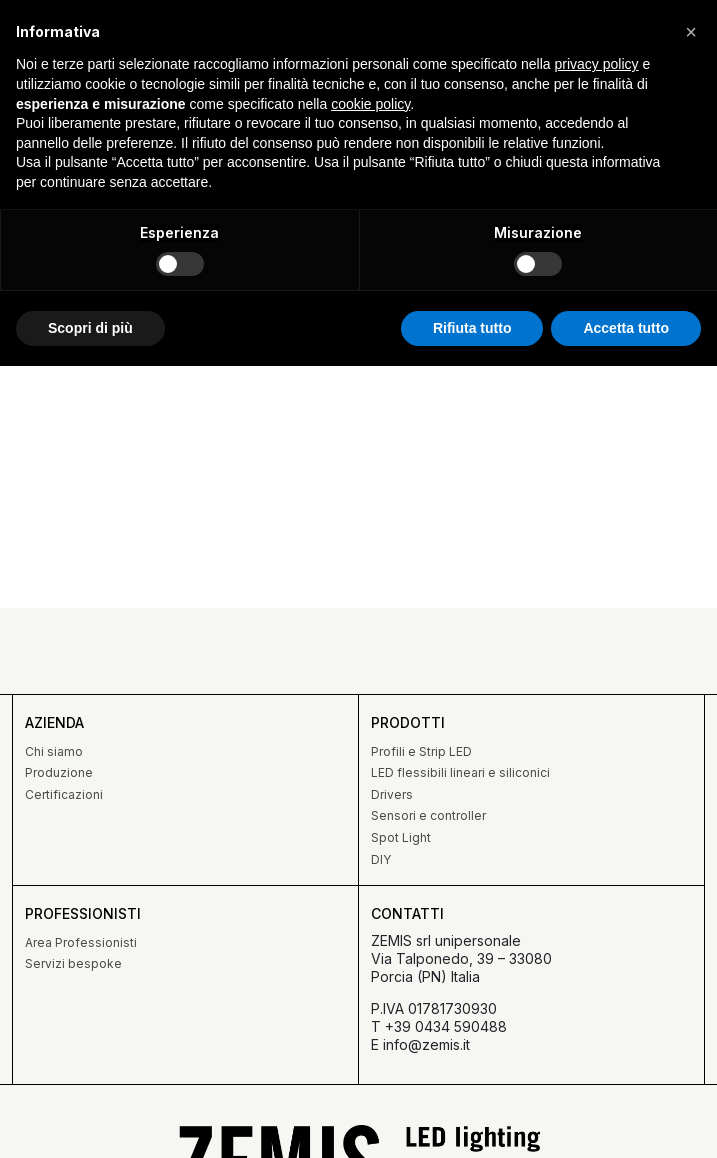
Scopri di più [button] (90, 328)
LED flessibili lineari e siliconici (460, 772)
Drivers (392, 794)
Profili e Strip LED (421, 751)
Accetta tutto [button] (626, 328)
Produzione (59, 772)
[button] (691, 32)
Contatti (407, 913)
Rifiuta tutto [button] (472, 328)
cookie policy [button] (370, 104)
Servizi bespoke (73, 963)
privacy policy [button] (597, 64)
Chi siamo (54, 751)
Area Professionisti (81, 942)
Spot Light (401, 837)
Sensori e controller (428, 815)
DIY (381, 859)
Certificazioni (64, 794)
